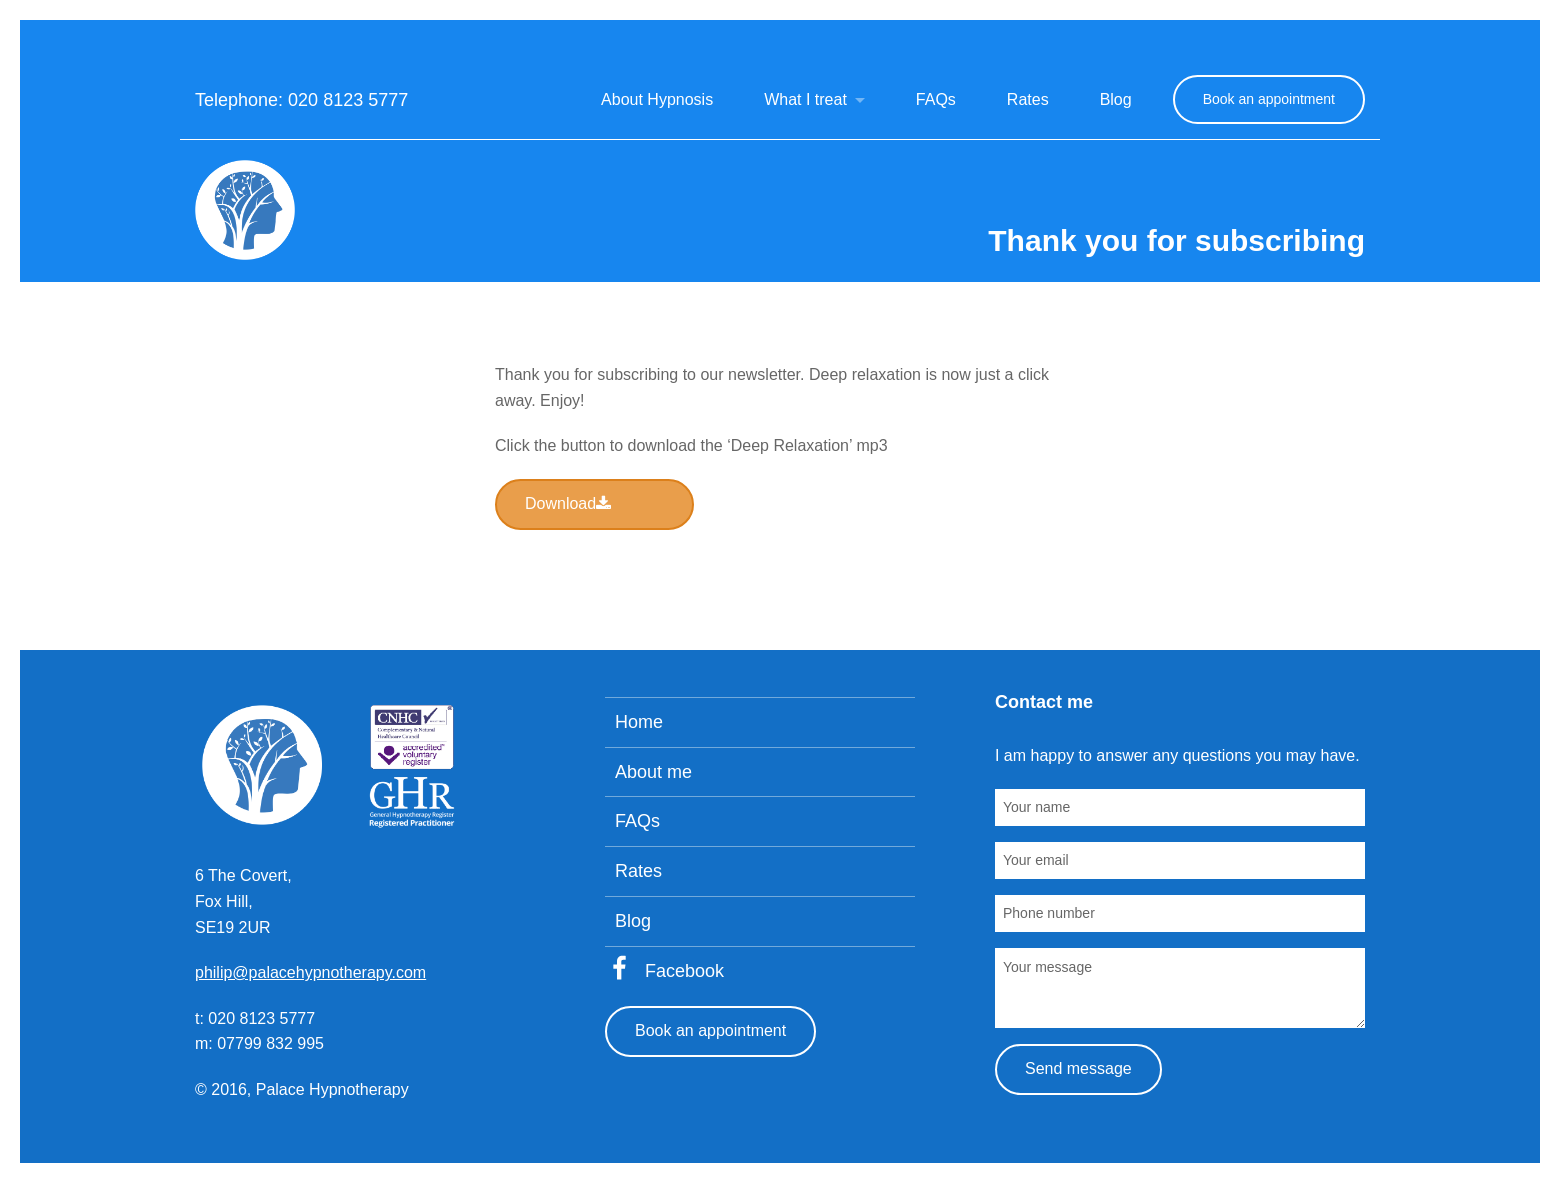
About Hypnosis (657, 99)
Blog (1116, 99)
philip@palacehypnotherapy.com (310, 972)
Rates (1028, 99)
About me (653, 772)
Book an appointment (1269, 99)
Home (639, 722)
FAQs (936, 99)
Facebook (684, 971)
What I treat (805, 99)
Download (568, 503)
